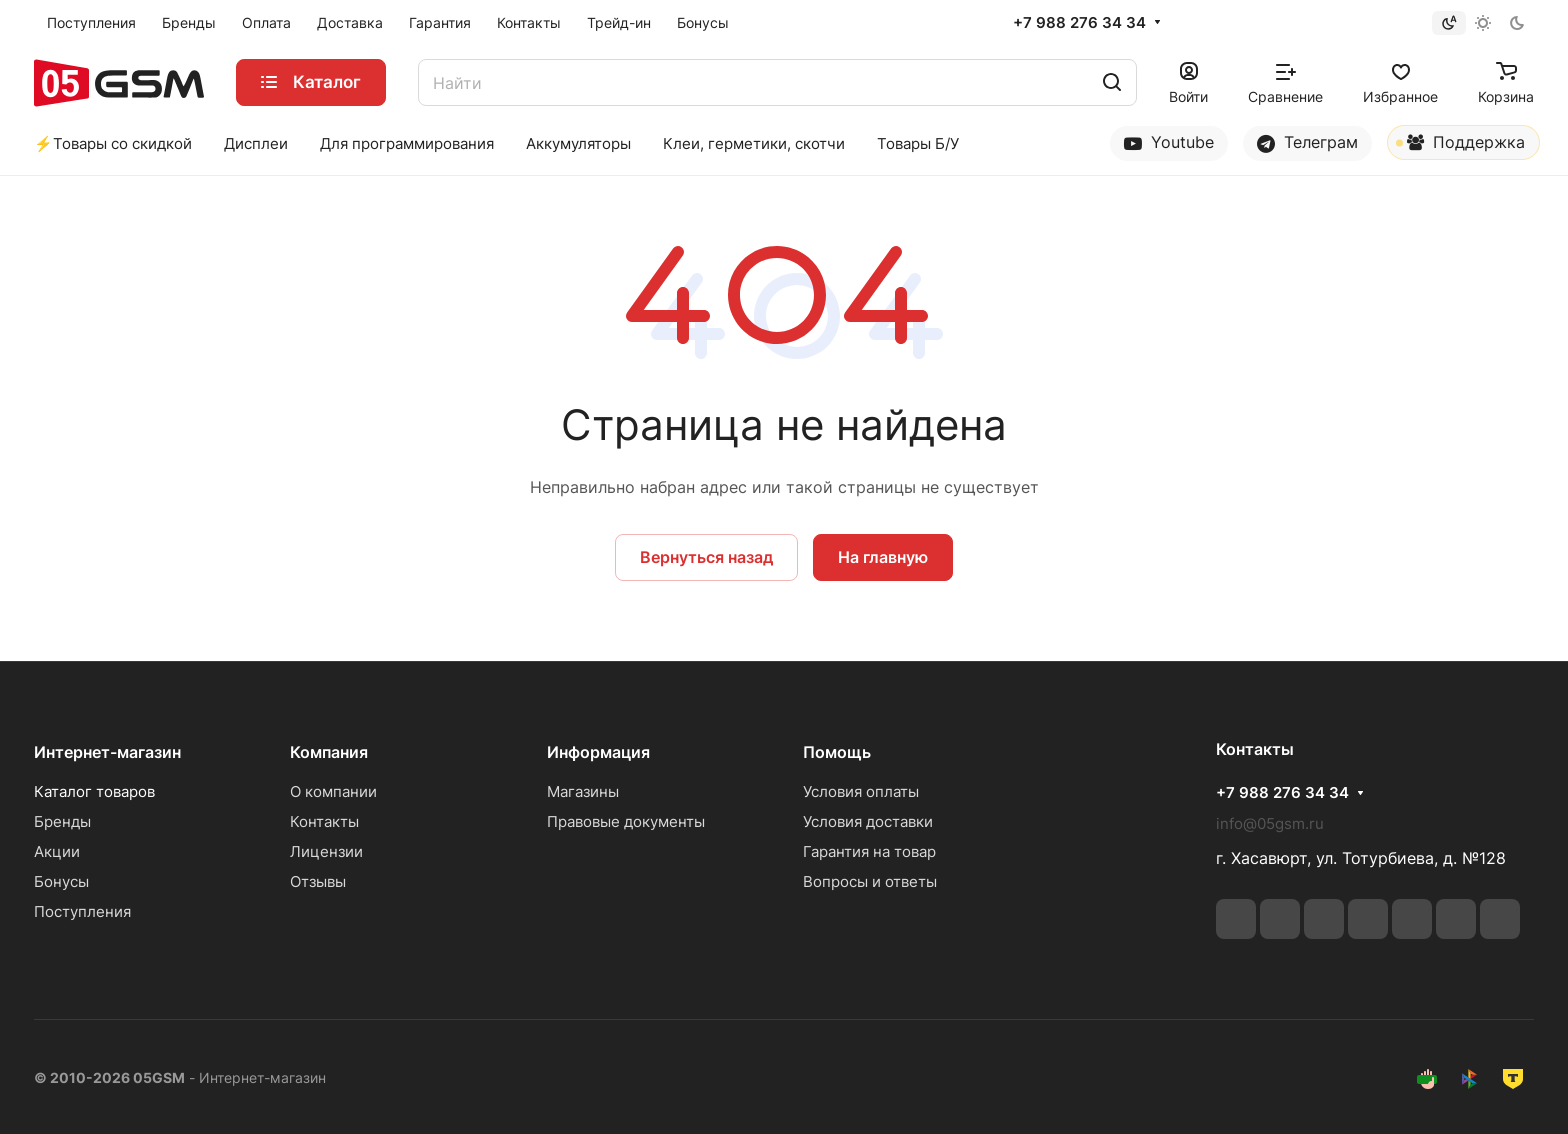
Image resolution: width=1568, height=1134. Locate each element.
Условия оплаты (861, 791)
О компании (333, 791)
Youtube (1169, 142)
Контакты (324, 821)
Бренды (62, 821)
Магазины (583, 791)
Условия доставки (868, 821)
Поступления (82, 911)
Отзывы (318, 881)
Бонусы (61, 881)
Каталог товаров (94, 791)
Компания (329, 752)
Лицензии (326, 851)
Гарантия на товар (869, 851)
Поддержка (1460, 146)
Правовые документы (626, 821)
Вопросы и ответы (870, 881)
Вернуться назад (706, 557)
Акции (57, 851)
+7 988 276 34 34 (1079, 23)
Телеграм (1307, 142)
